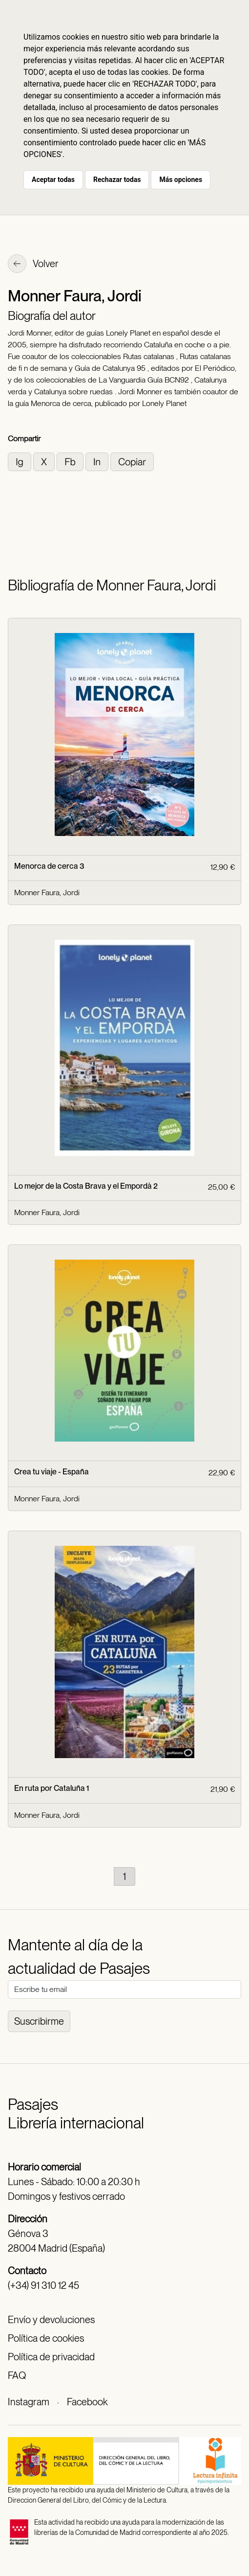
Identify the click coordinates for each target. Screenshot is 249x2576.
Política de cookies (46, 2338)
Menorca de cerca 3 (49, 866)
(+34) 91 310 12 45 (43, 2285)
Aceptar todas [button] (53, 179)
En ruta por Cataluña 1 (51, 1788)
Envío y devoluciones (51, 2320)
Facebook (87, 2402)
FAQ (17, 2375)
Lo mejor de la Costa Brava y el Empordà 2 (86, 1186)
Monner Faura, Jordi (47, 892)
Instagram (28, 2402)
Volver (33, 264)
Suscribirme (39, 2021)
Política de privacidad (51, 2357)
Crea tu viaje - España (51, 1471)
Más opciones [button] (180, 179)
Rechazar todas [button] (117, 179)
